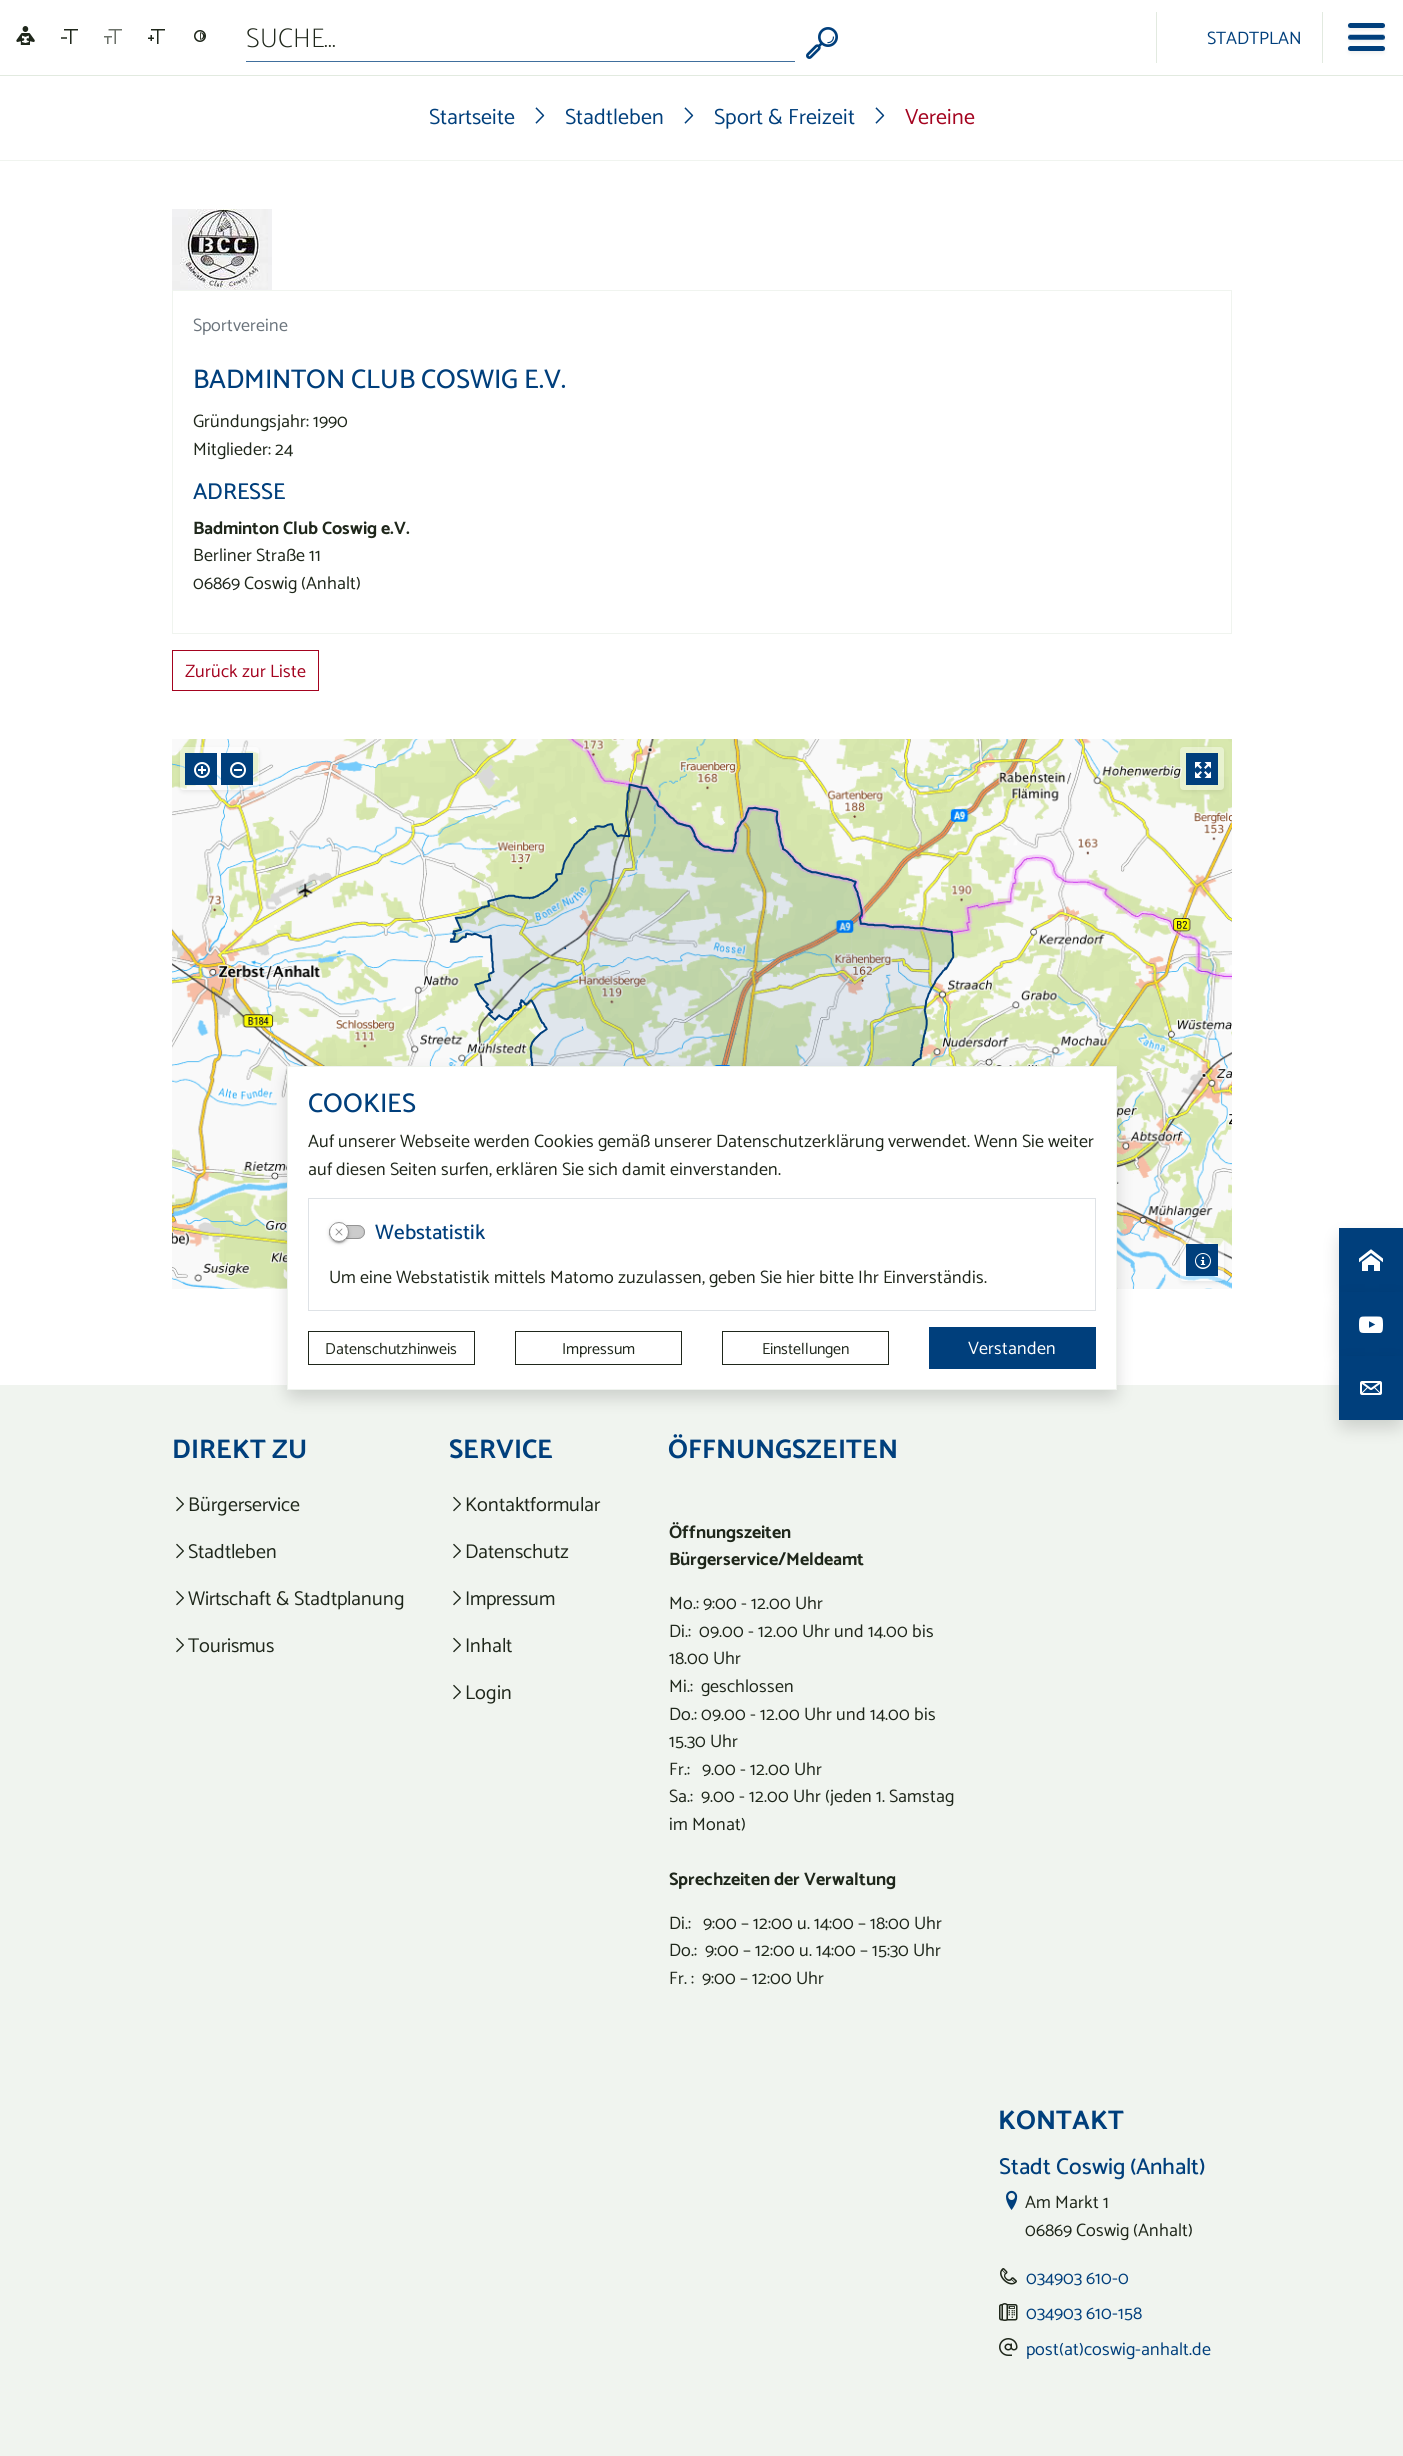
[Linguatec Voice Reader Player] (25, 37)
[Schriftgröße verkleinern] (69, 37)
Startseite (472, 116)
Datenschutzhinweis (391, 1348)
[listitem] (288, 1504)
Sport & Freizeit (784, 116)
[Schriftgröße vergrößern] (156, 37)
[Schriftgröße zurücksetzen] (113, 37)
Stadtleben (614, 116)
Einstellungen (805, 1348)
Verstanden (1012, 1347)
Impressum (598, 1348)
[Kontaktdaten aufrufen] (1371, 1388)
